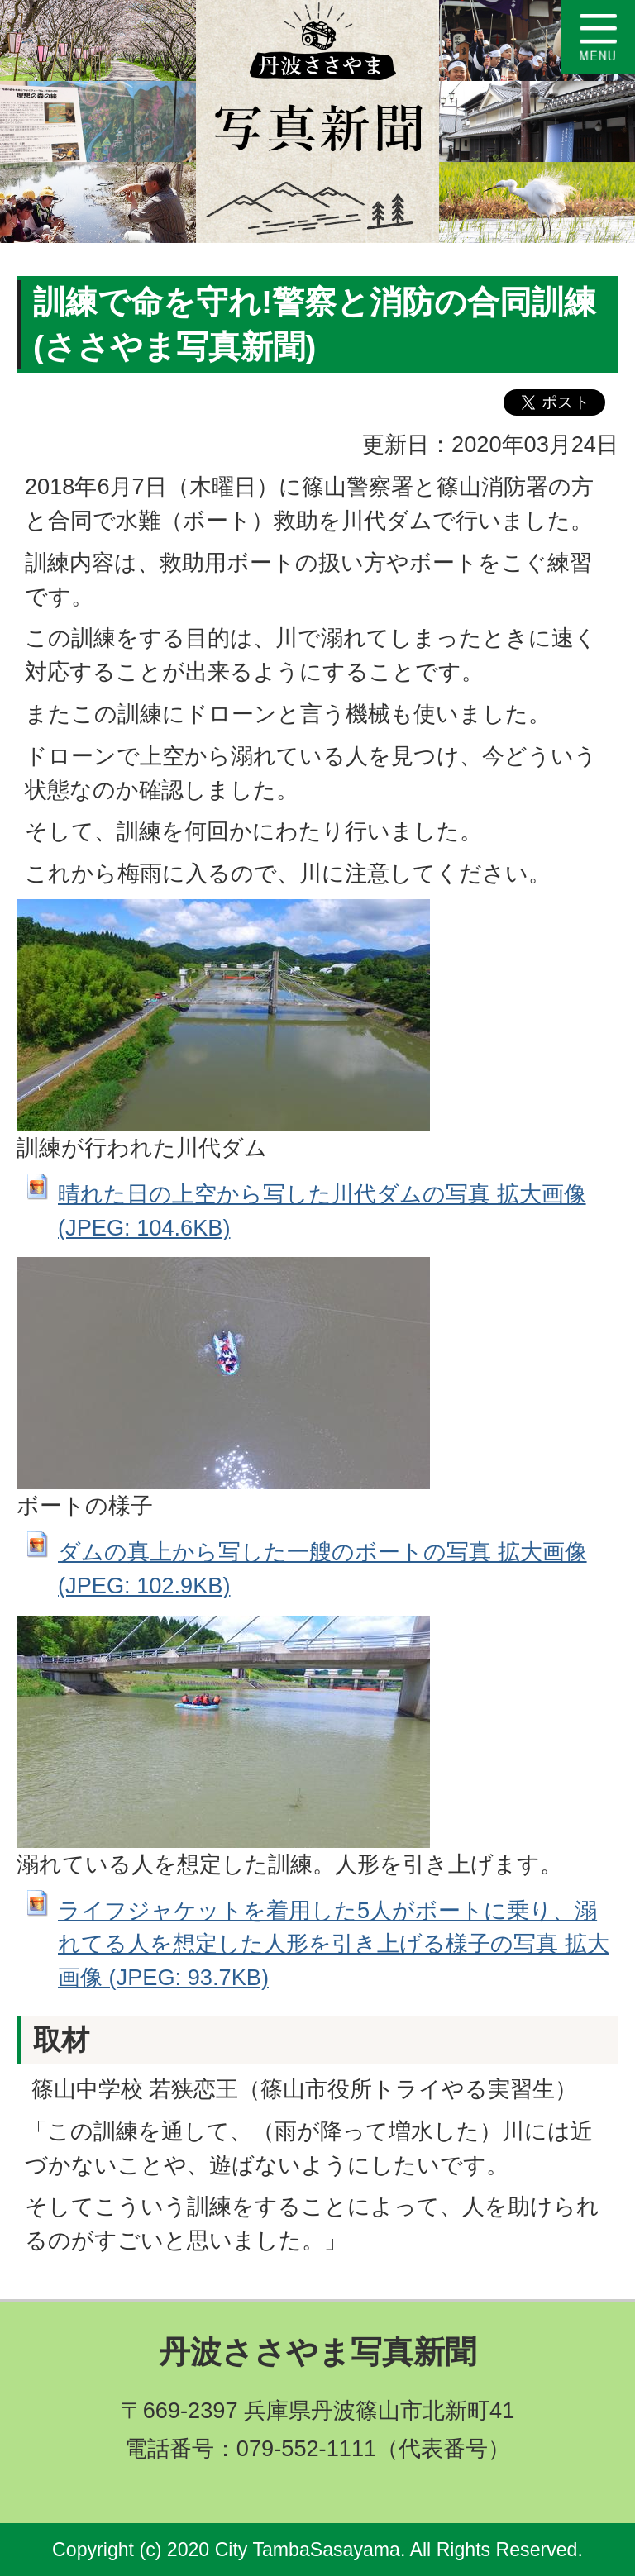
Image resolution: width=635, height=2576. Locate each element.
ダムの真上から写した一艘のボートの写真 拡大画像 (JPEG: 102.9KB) (322, 1568)
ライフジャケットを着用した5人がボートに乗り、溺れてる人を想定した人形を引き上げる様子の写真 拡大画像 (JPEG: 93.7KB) (333, 1944)
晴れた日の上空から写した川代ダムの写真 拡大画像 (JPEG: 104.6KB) (322, 1210)
